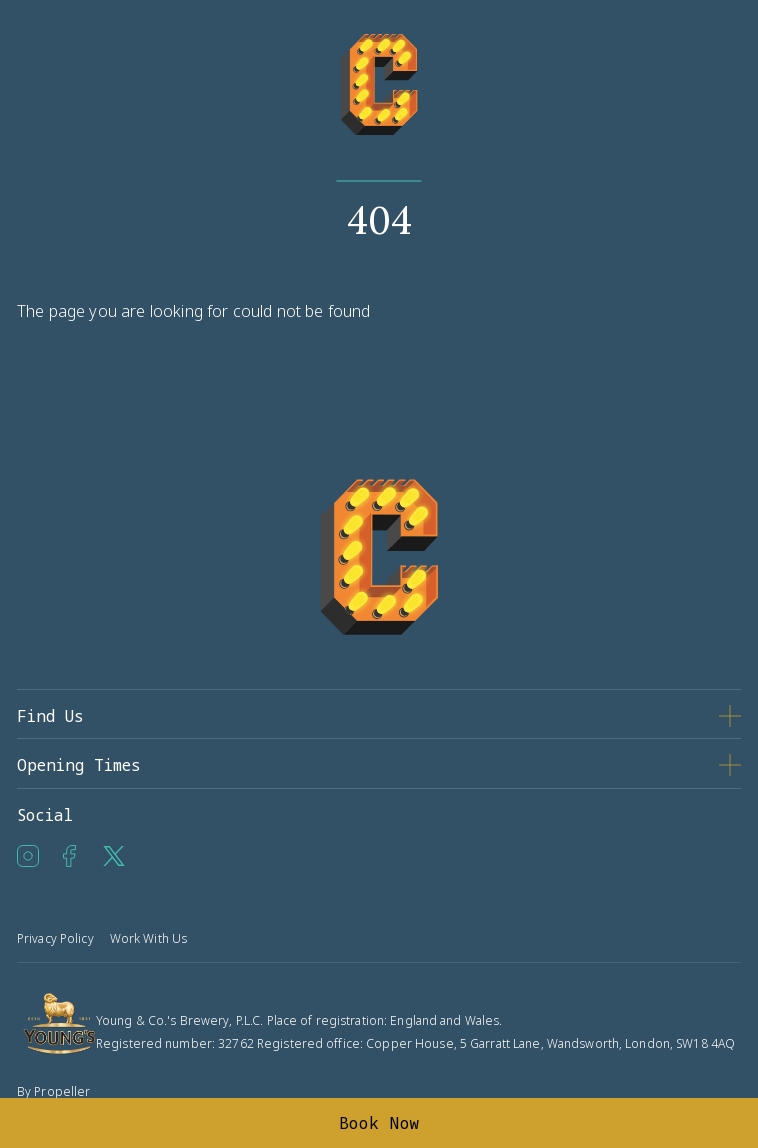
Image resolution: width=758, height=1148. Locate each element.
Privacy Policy (55, 938)
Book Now (379, 1123)
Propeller (62, 1091)
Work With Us (148, 938)
